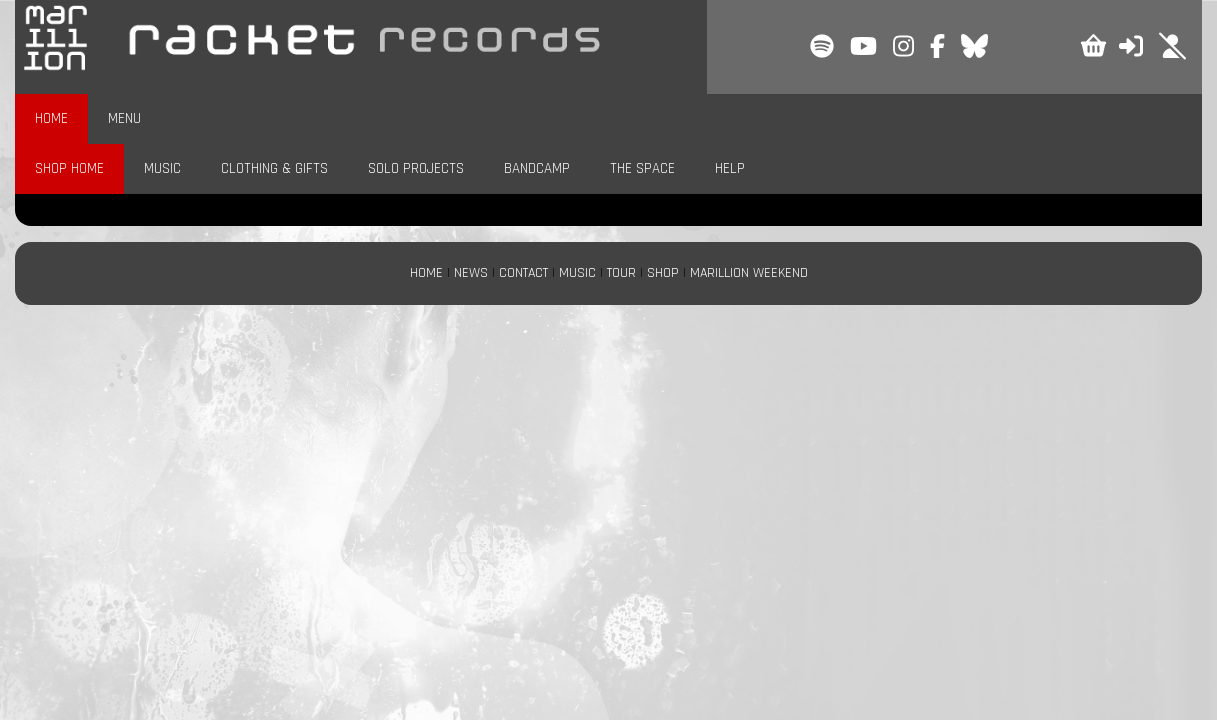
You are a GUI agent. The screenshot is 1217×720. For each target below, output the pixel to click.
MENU (124, 118)
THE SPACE (642, 168)
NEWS (471, 273)
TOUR (621, 273)
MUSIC (162, 168)
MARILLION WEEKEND (749, 273)
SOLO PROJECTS (416, 168)
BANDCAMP (537, 168)
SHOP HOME (69, 168)
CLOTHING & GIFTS (274, 168)
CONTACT (523, 273)
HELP (730, 168)
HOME (51, 118)
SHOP (663, 273)
